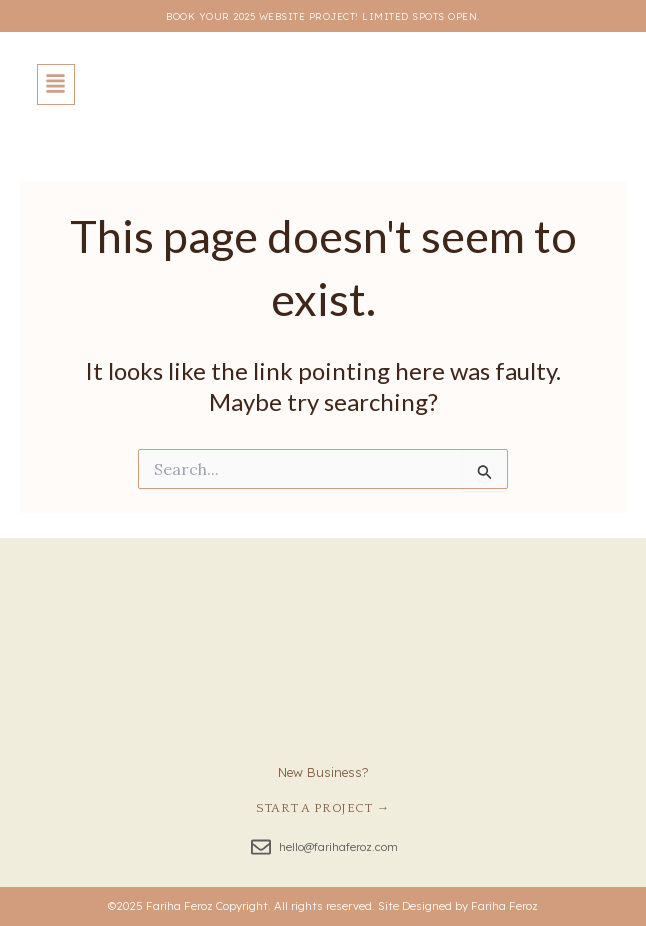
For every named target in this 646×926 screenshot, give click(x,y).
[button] (56, 84)
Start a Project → (323, 808)
